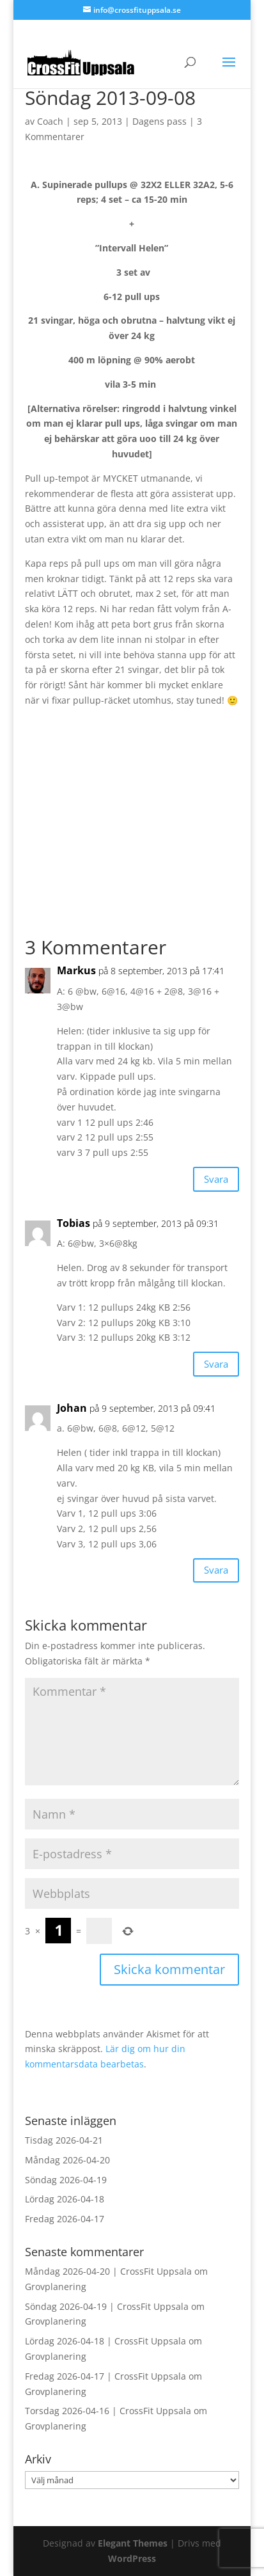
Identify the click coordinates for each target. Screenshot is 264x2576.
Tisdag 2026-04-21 (64, 2140)
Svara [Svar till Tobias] (216, 1363)
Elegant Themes (132, 2543)
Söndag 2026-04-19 (66, 2180)
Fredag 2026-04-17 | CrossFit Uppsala (105, 2376)
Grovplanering (55, 2286)
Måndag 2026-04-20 (67, 2160)
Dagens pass (159, 121)
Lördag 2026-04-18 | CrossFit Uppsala (105, 2341)
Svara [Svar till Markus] (216, 1179)
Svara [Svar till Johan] (216, 1569)
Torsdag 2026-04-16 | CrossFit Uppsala (108, 2411)
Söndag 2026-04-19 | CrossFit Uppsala (107, 2306)
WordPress (132, 2558)
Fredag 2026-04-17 (64, 2219)
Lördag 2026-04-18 (64, 2199)
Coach (50, 121)
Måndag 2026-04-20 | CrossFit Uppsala (108, 2271)
